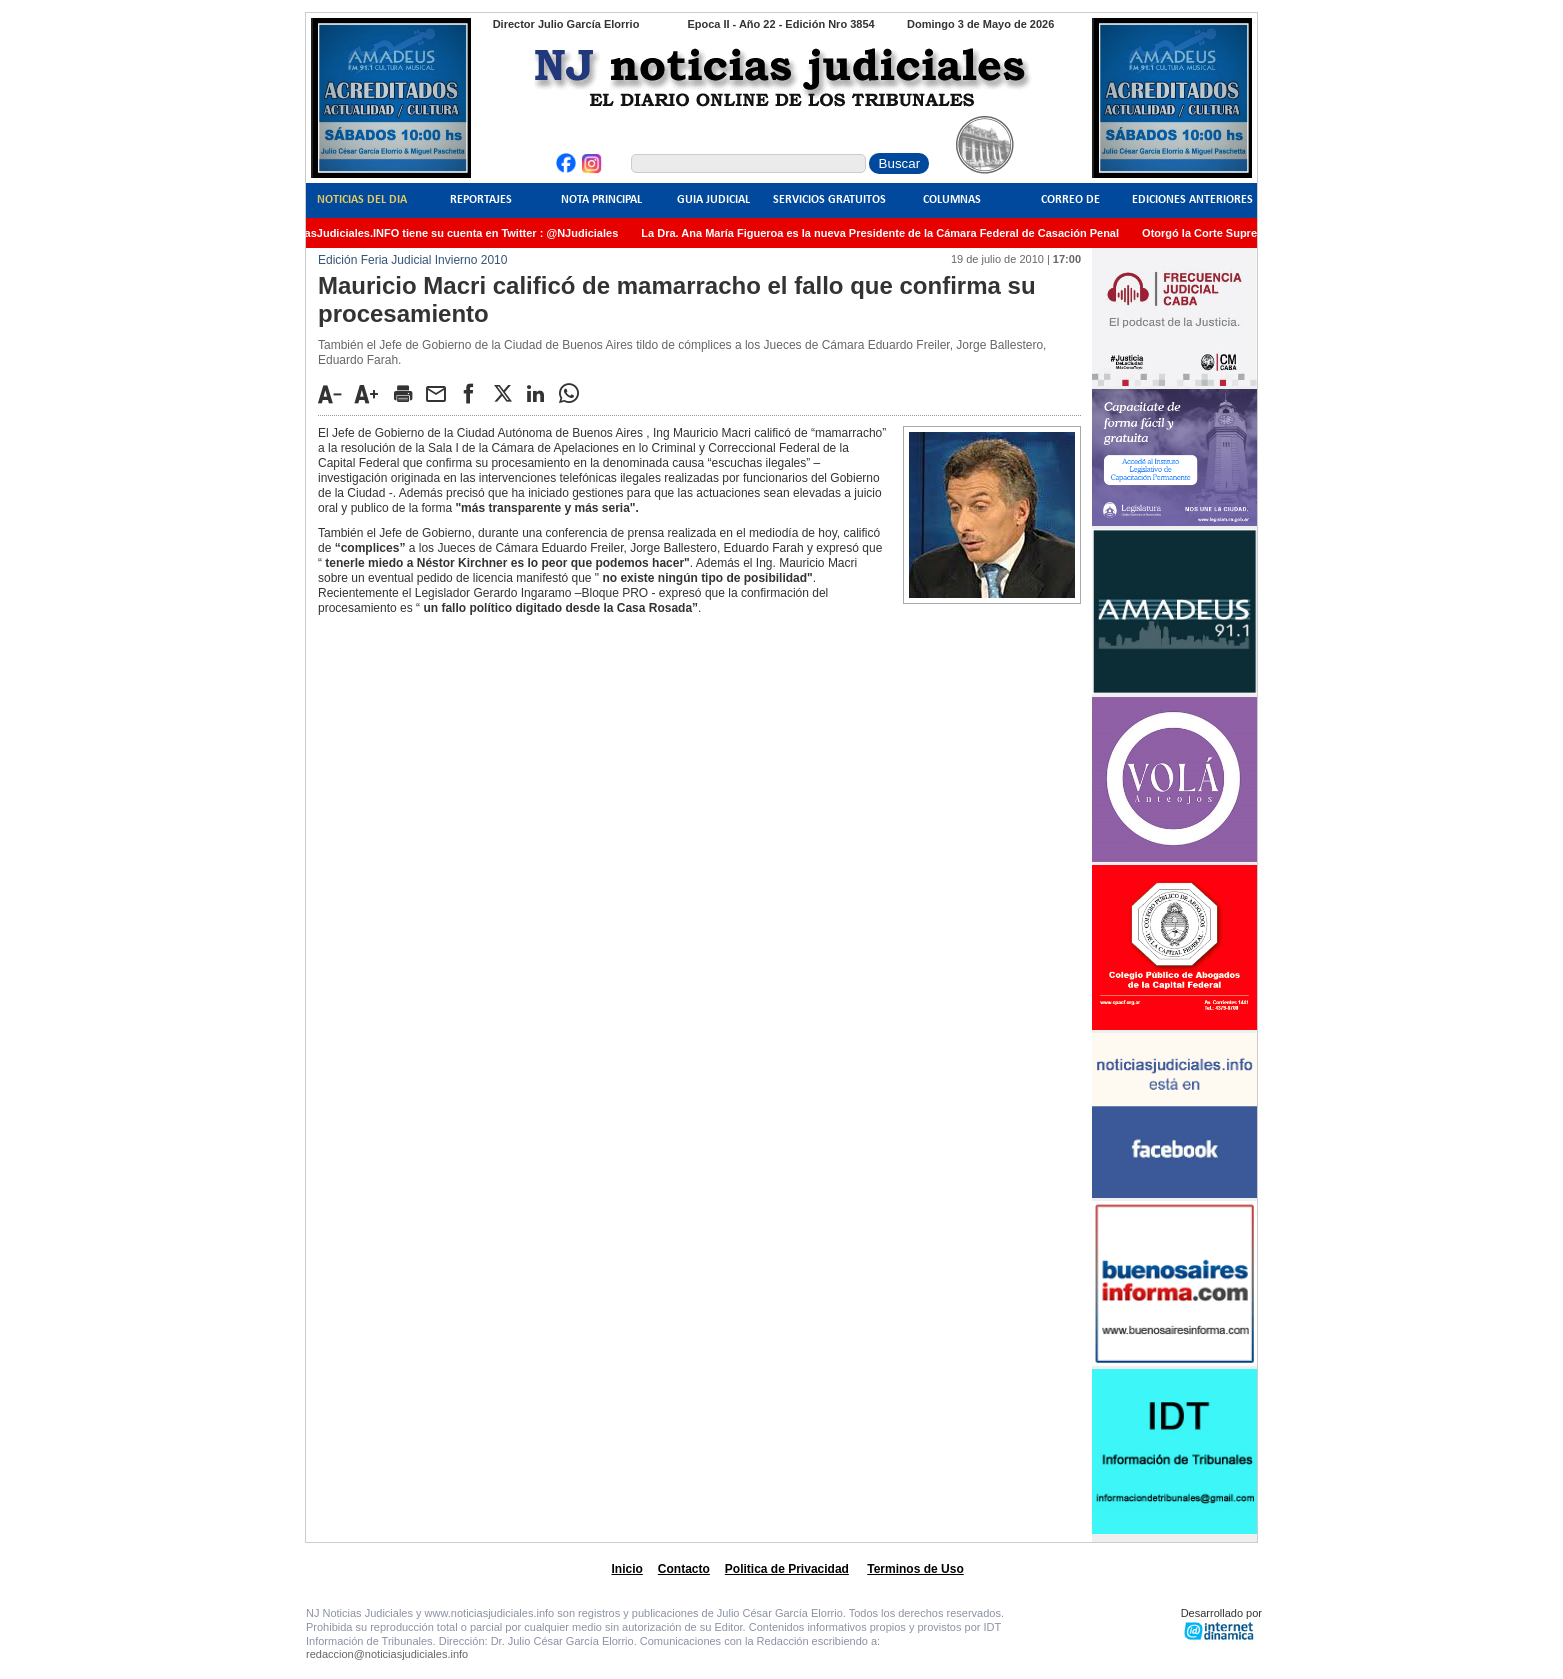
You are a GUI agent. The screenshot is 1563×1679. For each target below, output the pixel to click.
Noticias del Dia (362, 200)
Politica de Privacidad (787, 1569)
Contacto (684, 1569)
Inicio (627, 1569)
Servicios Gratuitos (829, 200)
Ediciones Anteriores (1192, 200)
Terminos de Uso (915, 1569)
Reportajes (481, 200)
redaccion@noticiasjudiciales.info (387, 1654)
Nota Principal (601, 200)
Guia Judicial (713, 200)
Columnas (952, 200)
